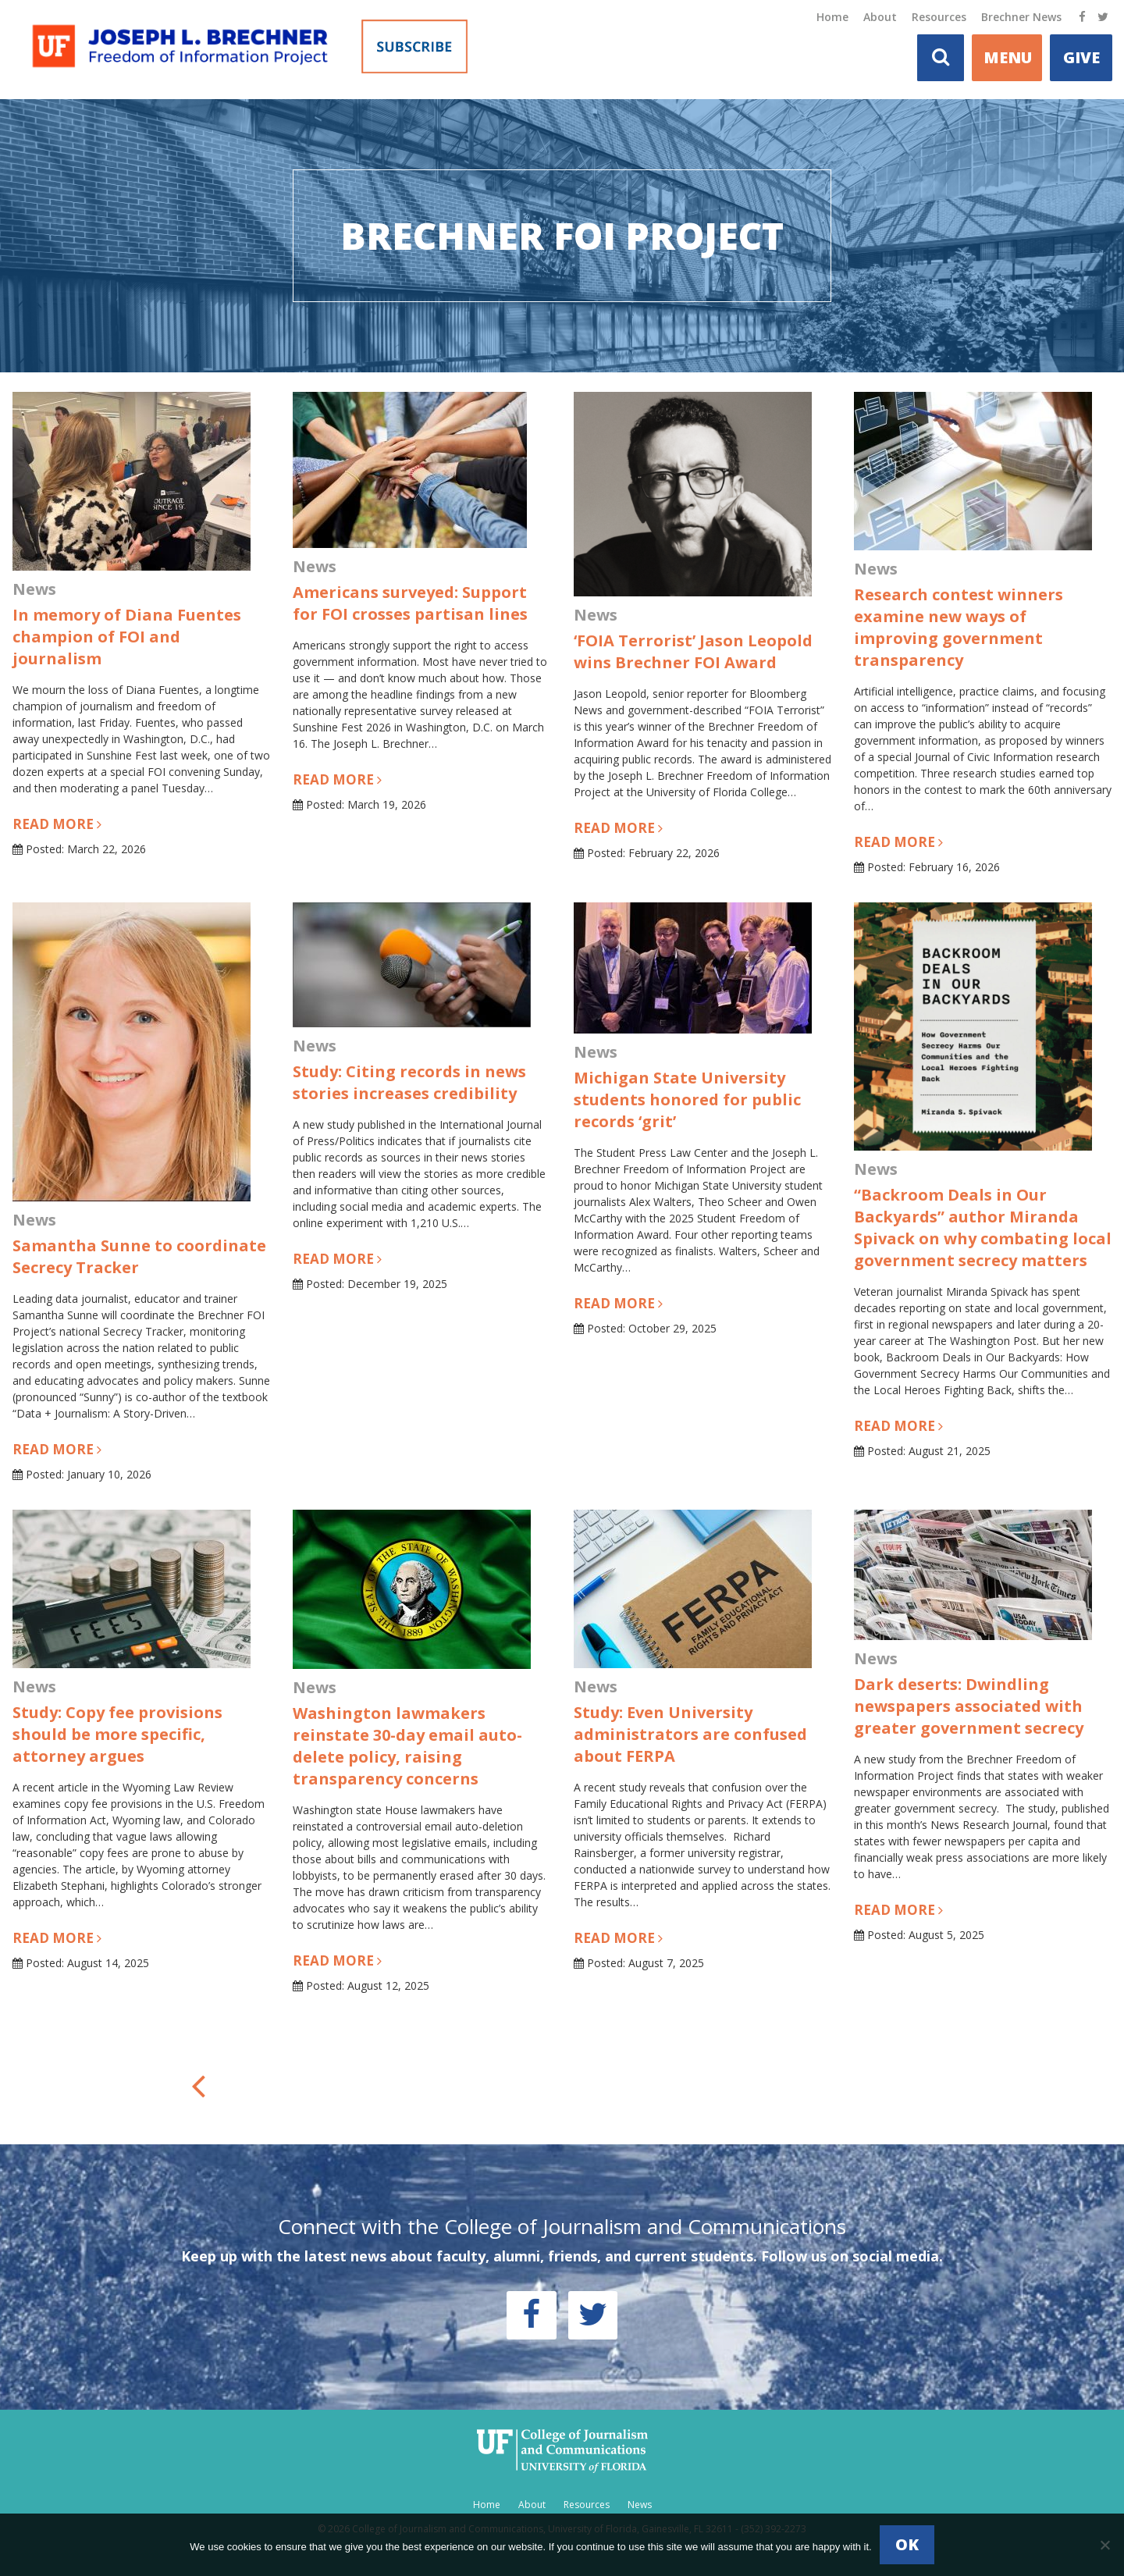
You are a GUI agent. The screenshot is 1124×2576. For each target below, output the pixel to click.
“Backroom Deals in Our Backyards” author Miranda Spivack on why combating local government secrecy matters (983, 1227)
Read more (56, 824)
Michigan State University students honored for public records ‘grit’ (687, 1099)
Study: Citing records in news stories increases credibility (409, 1082)
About (880, 16)
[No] (1104, 2545)
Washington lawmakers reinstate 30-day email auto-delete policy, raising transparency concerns (407, 1746)
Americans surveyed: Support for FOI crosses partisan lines (410, 603)
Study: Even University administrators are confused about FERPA (690, 1734)
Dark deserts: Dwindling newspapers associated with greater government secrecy (968, 1706)
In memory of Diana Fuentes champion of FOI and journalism (126, 636)
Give (1081, 57)
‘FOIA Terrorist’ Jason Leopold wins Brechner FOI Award (693, 651)
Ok (907, 2544)
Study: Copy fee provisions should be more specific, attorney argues (117, 1734)
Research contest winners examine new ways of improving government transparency (958, 627)
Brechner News (1021, 16)
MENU (1008, 57)
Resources (939, 16)
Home (832, 16)
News (640, 2504)
